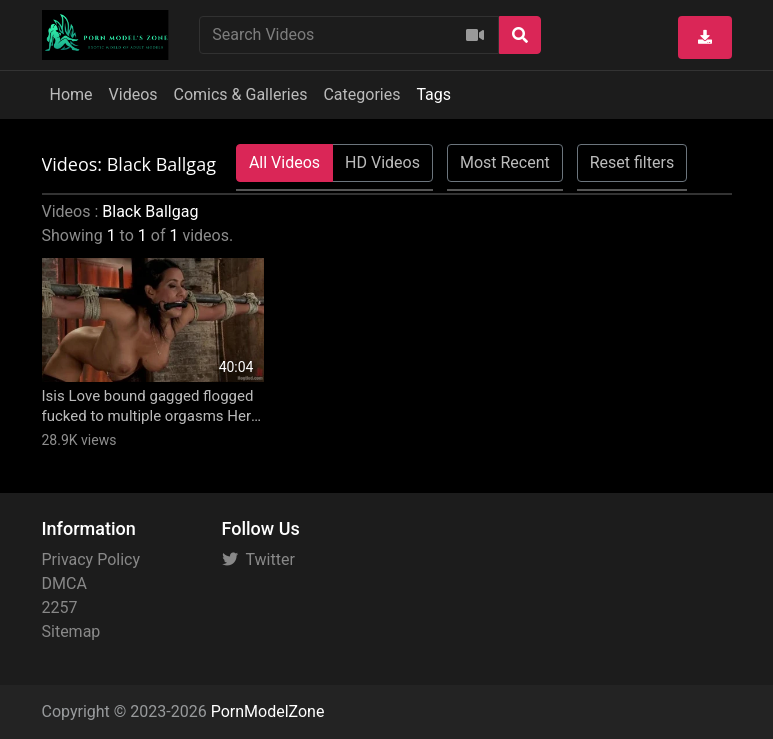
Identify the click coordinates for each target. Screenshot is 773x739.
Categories (361, 94)
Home (71, 94)
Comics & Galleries (241, 94)
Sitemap (71, 631)
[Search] (520, 35)
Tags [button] (433, 94)
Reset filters (632, 162)
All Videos (284, 162)
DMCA (64, 583)
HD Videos (382, 162)
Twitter (258, 559)
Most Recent (505, 162)
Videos (133, 94)
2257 (60, 607)
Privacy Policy (91, 559)
